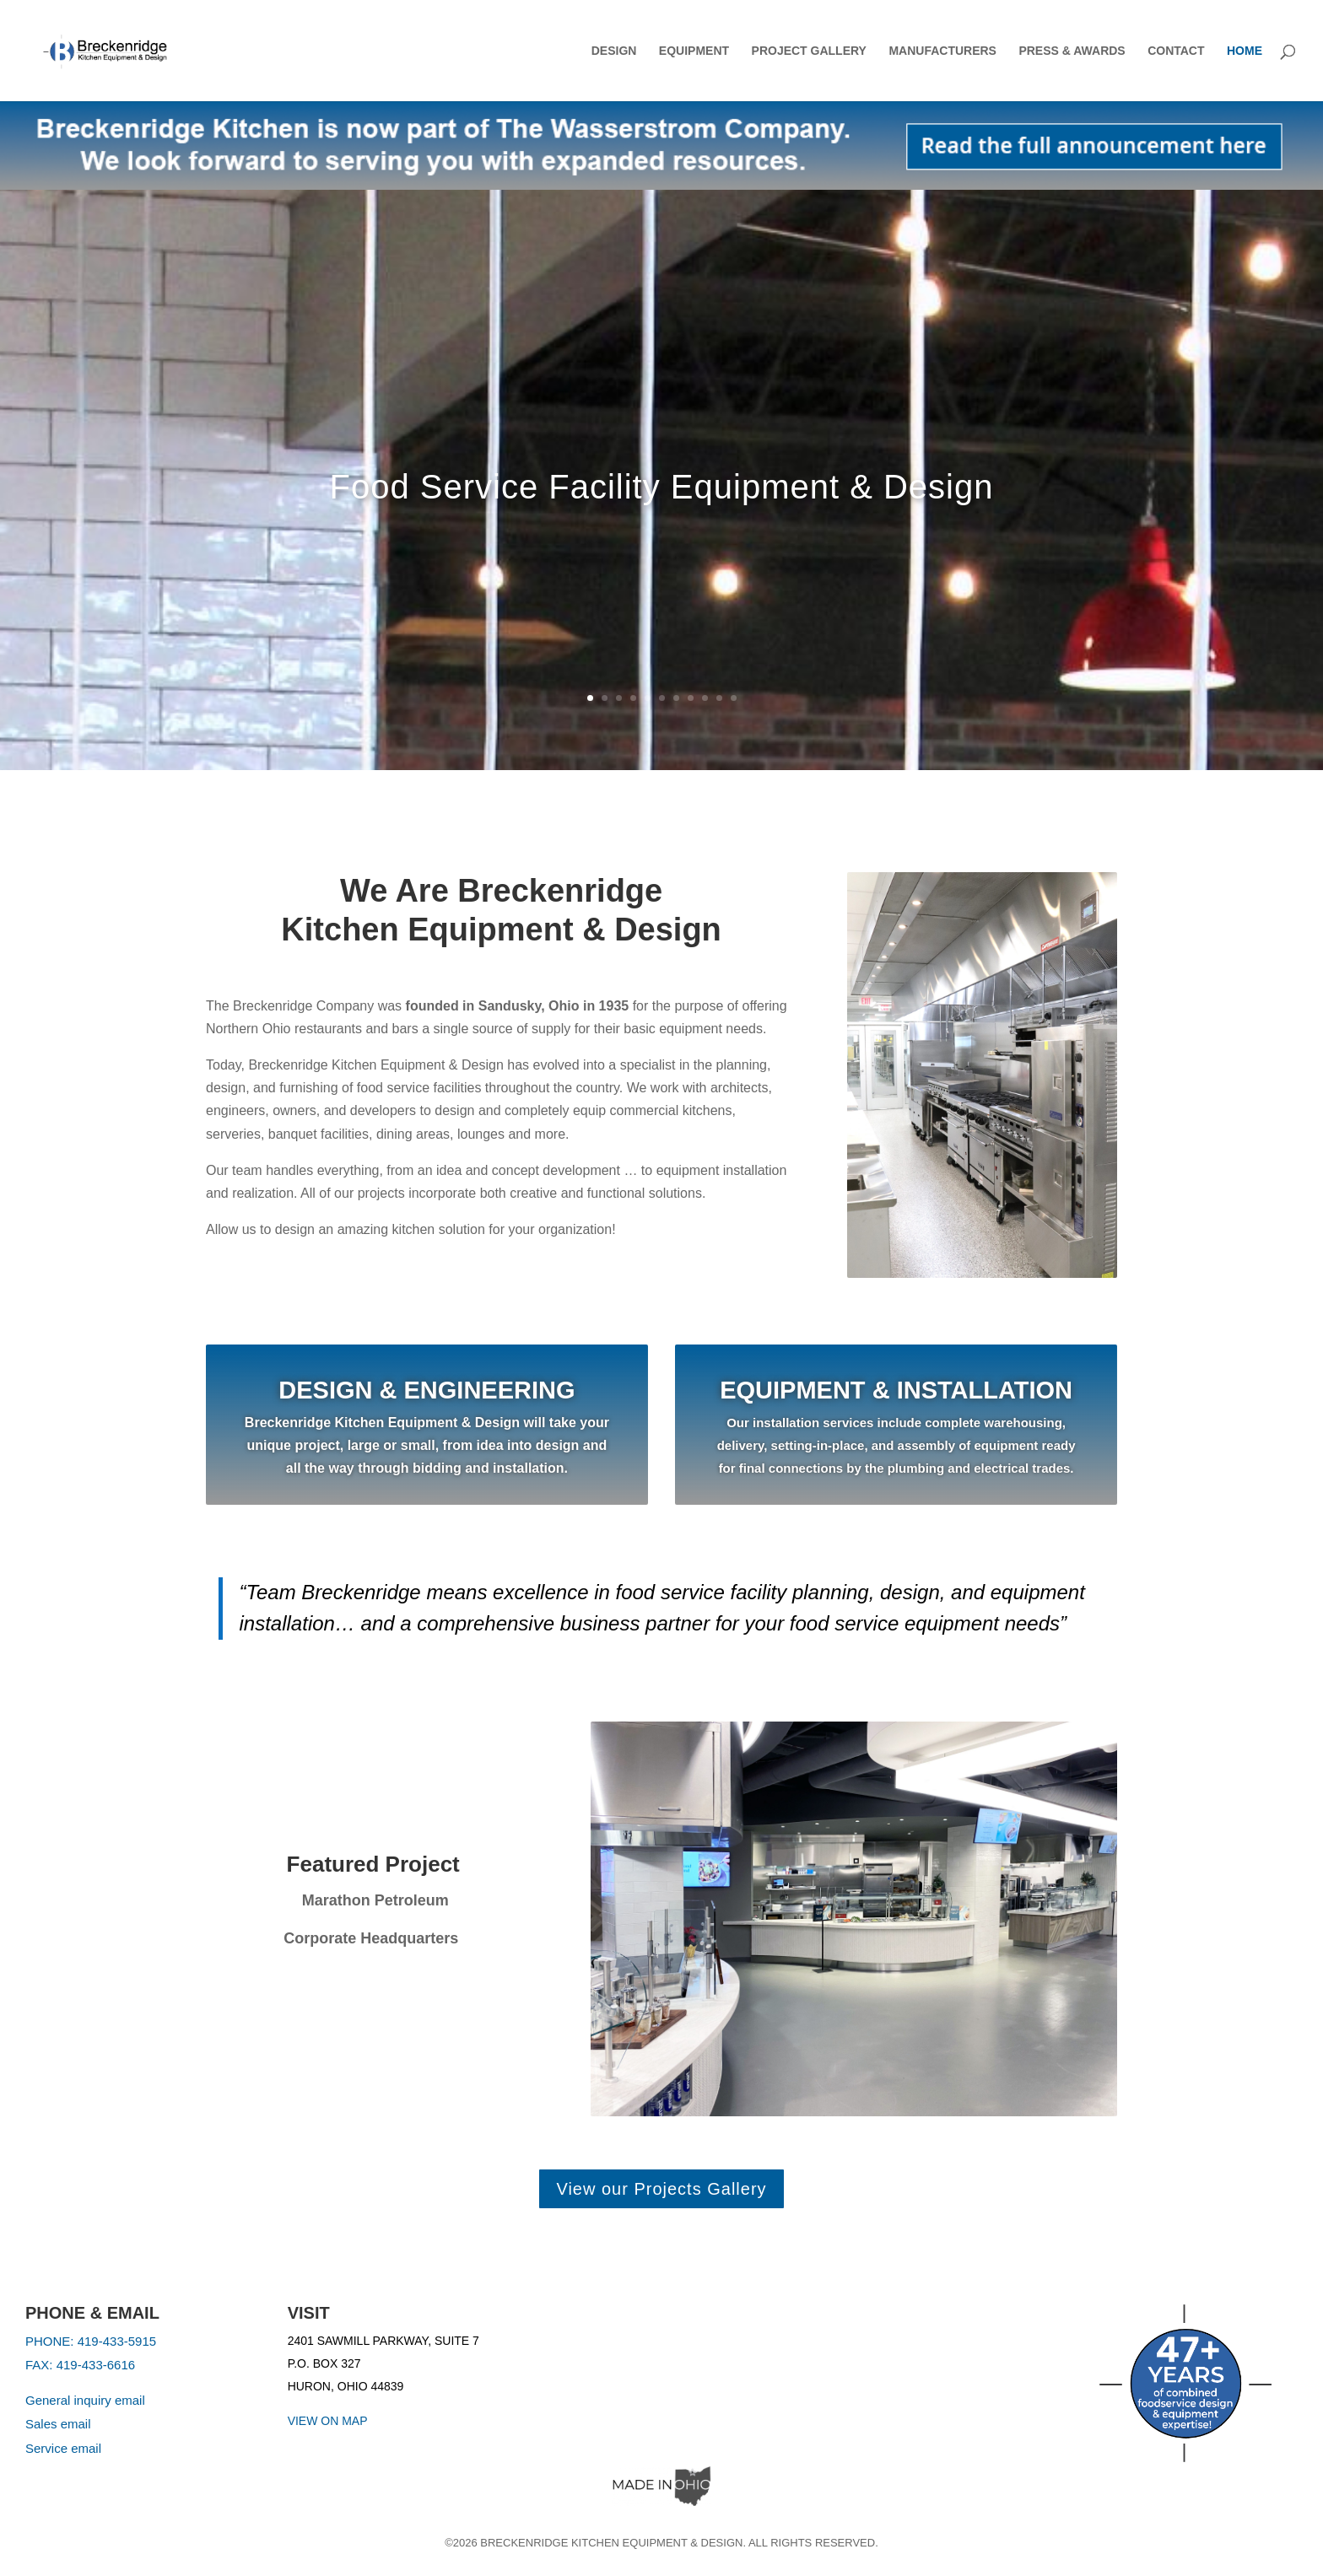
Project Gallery (809, 51)
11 (734, 698)
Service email (63, 2448)
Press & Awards (1071, 51)
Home (1244, 51)
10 (719, 698)
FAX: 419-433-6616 (80, 2365)
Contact (1176, 51)
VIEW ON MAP (328, 2421)
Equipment (694, 51)
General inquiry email (85, 2400)
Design (614, 51)
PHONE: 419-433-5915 (90, 2341)
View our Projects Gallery (661, 2189)
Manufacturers (942, 51)
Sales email (58, 2424)
